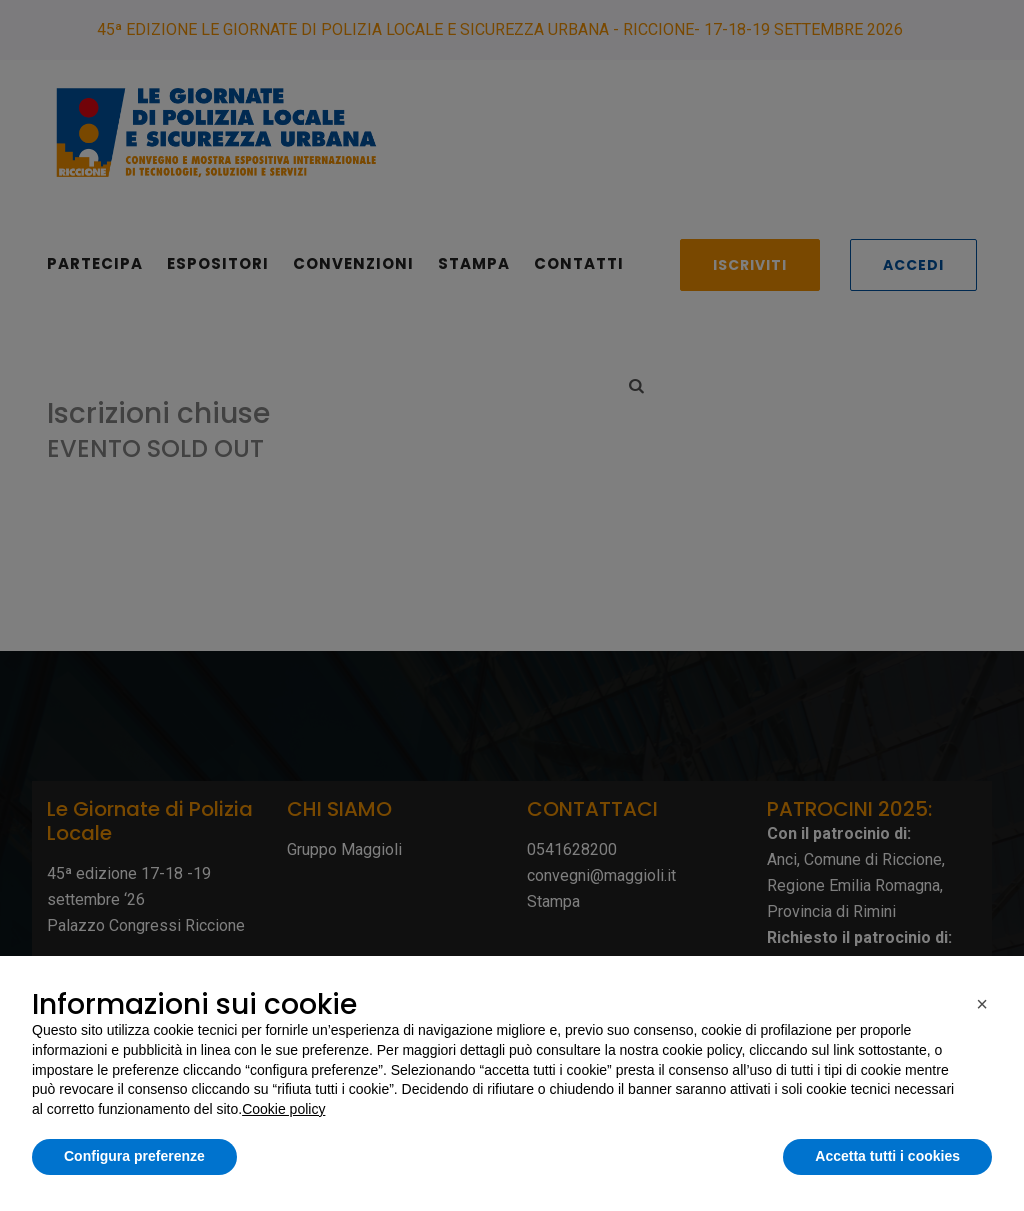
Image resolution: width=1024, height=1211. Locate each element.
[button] (982, 1004)
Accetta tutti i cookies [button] (887, 1156)
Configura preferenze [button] (134, 1156)
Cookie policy (283, 1109)
